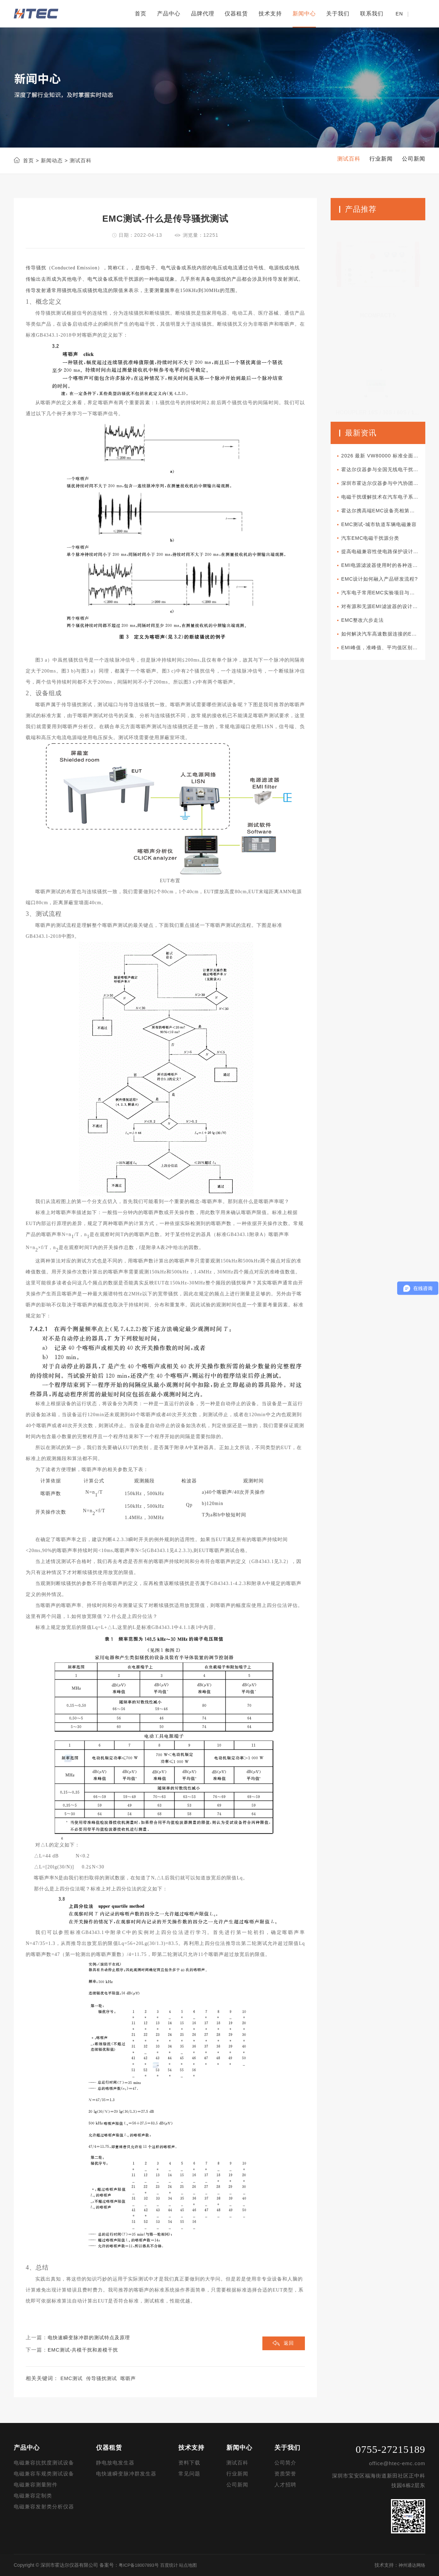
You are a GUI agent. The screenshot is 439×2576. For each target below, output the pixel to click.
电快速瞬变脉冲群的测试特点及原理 (91, 2338)
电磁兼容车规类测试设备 (44, 2474)
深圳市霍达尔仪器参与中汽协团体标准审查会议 (384, 485)
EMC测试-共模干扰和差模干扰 (85, 2350)
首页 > (31, 160)
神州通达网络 (410, 2565)
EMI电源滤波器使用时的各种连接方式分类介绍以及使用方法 (384, 572)
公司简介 (285, 2463)
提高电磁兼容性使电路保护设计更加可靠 (384, 557)
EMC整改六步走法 (367, 629)
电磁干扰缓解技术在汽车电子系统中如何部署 (384, 500)
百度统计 (173, 2565)
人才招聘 (285, 2485)
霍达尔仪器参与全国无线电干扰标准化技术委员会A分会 (384, 471)
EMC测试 (72, 2378)
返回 (288, 2344)
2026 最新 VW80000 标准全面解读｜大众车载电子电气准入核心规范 (384, 456)
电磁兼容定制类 (33, 2496)
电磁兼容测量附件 (36, 2485)
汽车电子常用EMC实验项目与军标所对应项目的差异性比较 (384, 601)
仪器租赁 (236, 13)
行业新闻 (237, 2474)
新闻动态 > (53, 160)
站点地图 (193, 2565)
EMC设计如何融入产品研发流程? (384, 586)
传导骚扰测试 (103, 2378)
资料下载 (189, 2463)
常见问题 (189, 2474)
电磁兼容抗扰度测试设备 (44, 2463)
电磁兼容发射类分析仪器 (44, 2507)
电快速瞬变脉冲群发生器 (126, 2474)
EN (399, 13)
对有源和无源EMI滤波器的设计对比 (384, 615)
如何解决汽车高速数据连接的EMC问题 (384, 644)
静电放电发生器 (115, 2463)
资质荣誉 (285, 2474)
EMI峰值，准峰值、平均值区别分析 (384, 658)
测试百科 (237, 2463)
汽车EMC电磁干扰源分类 (375, 543)
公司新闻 (237, 2485)
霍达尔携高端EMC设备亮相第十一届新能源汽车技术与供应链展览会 (384, 514)
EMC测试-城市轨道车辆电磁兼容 (384, 529)
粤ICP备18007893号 (141, 2565)
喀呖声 (132, 2378)
